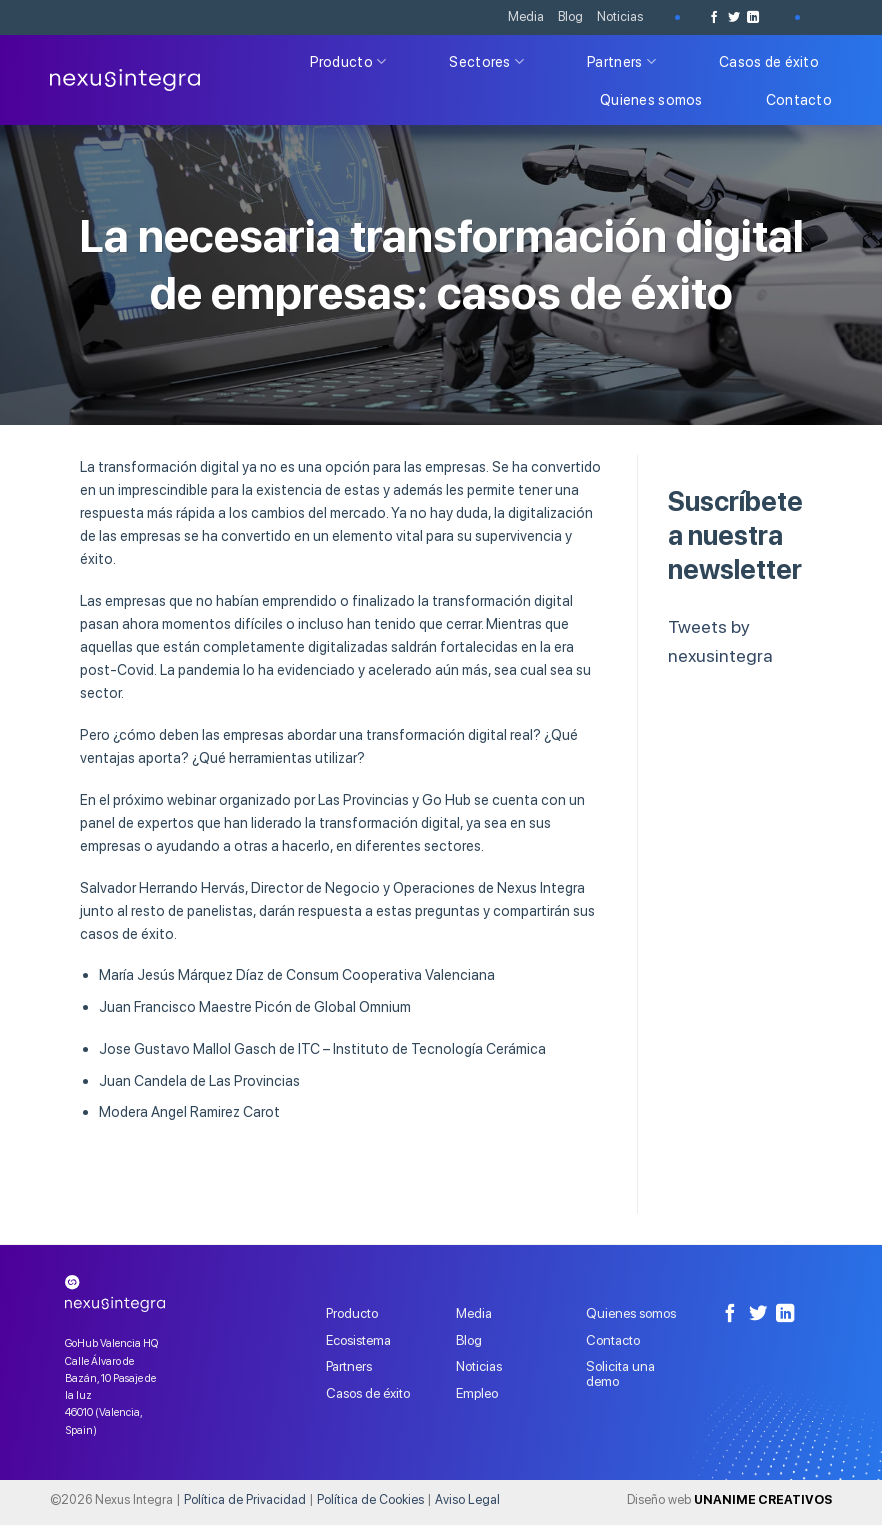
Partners (621, 61)
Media (526, 16)
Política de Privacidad (245, 1499)
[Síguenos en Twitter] (734, 17)
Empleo (477, 1393)
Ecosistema (358, 1340)
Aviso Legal (467, 1499)
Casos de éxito (769, 61)
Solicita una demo (620, 1373)
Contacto (799, 99)
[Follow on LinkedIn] (753, 17)
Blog (570, 16)
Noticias (620, 16)
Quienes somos (651, 99)
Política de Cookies (370, 1499)
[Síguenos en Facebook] (714, 17)
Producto (348, 61)
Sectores (486, 61)
